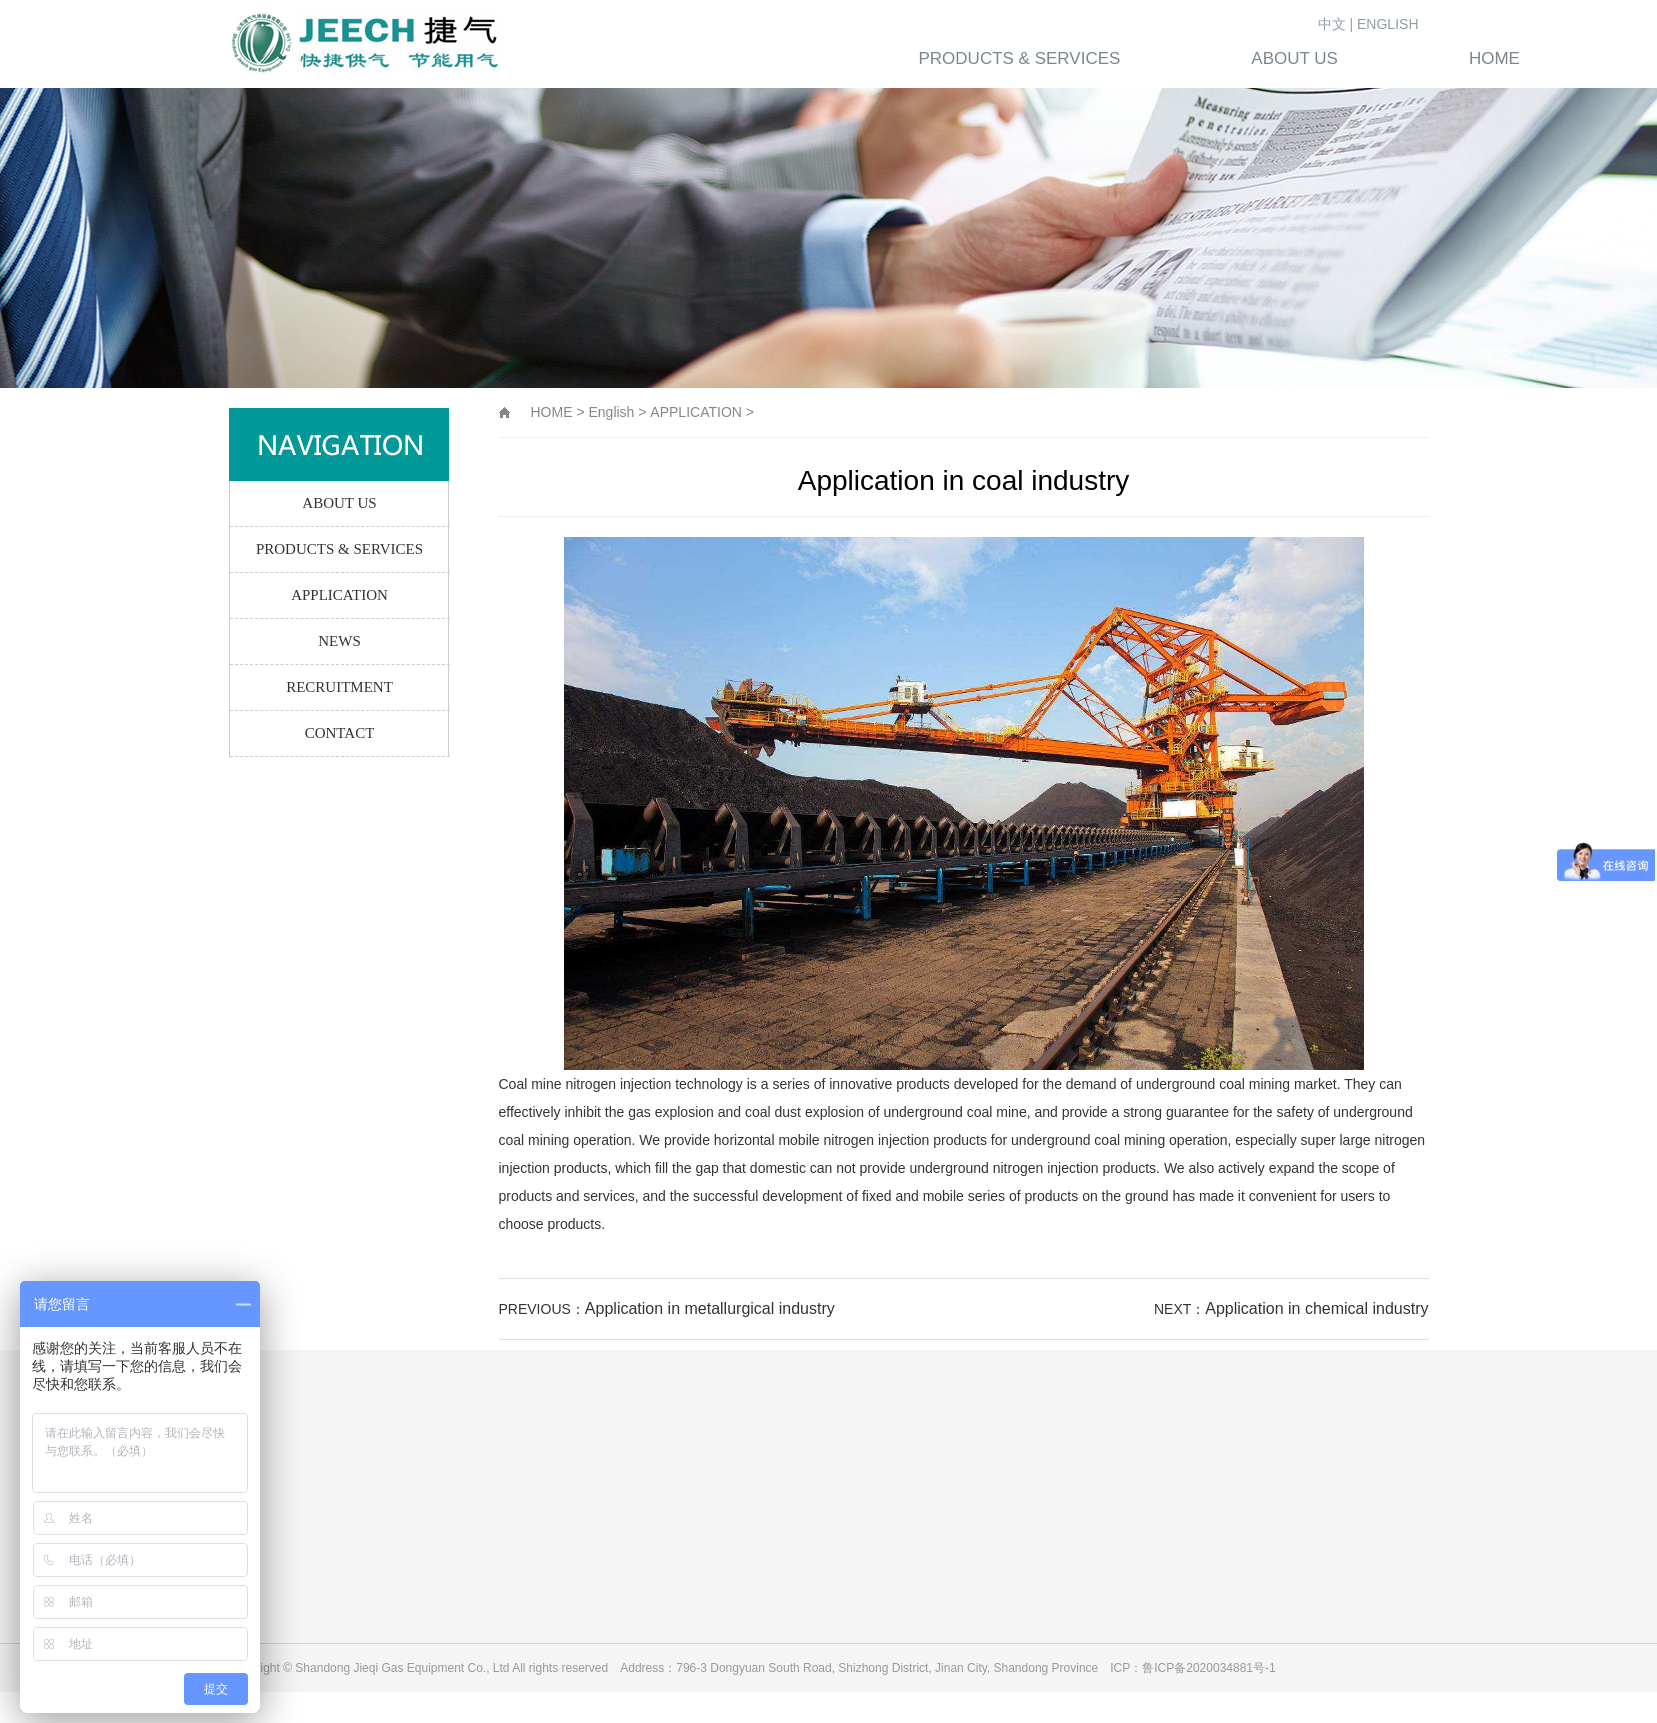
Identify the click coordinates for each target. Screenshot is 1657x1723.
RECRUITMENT (339, 687)
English (611, 412)
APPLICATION (339, 595)
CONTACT (340, 733)
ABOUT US (339, 503)
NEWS (339, 641)
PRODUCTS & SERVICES (339, 549)
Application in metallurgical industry (710, 1308)
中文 (1332, 24)
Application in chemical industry (1316, 1308)
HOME (552, 412)
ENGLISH (1387, 24)
